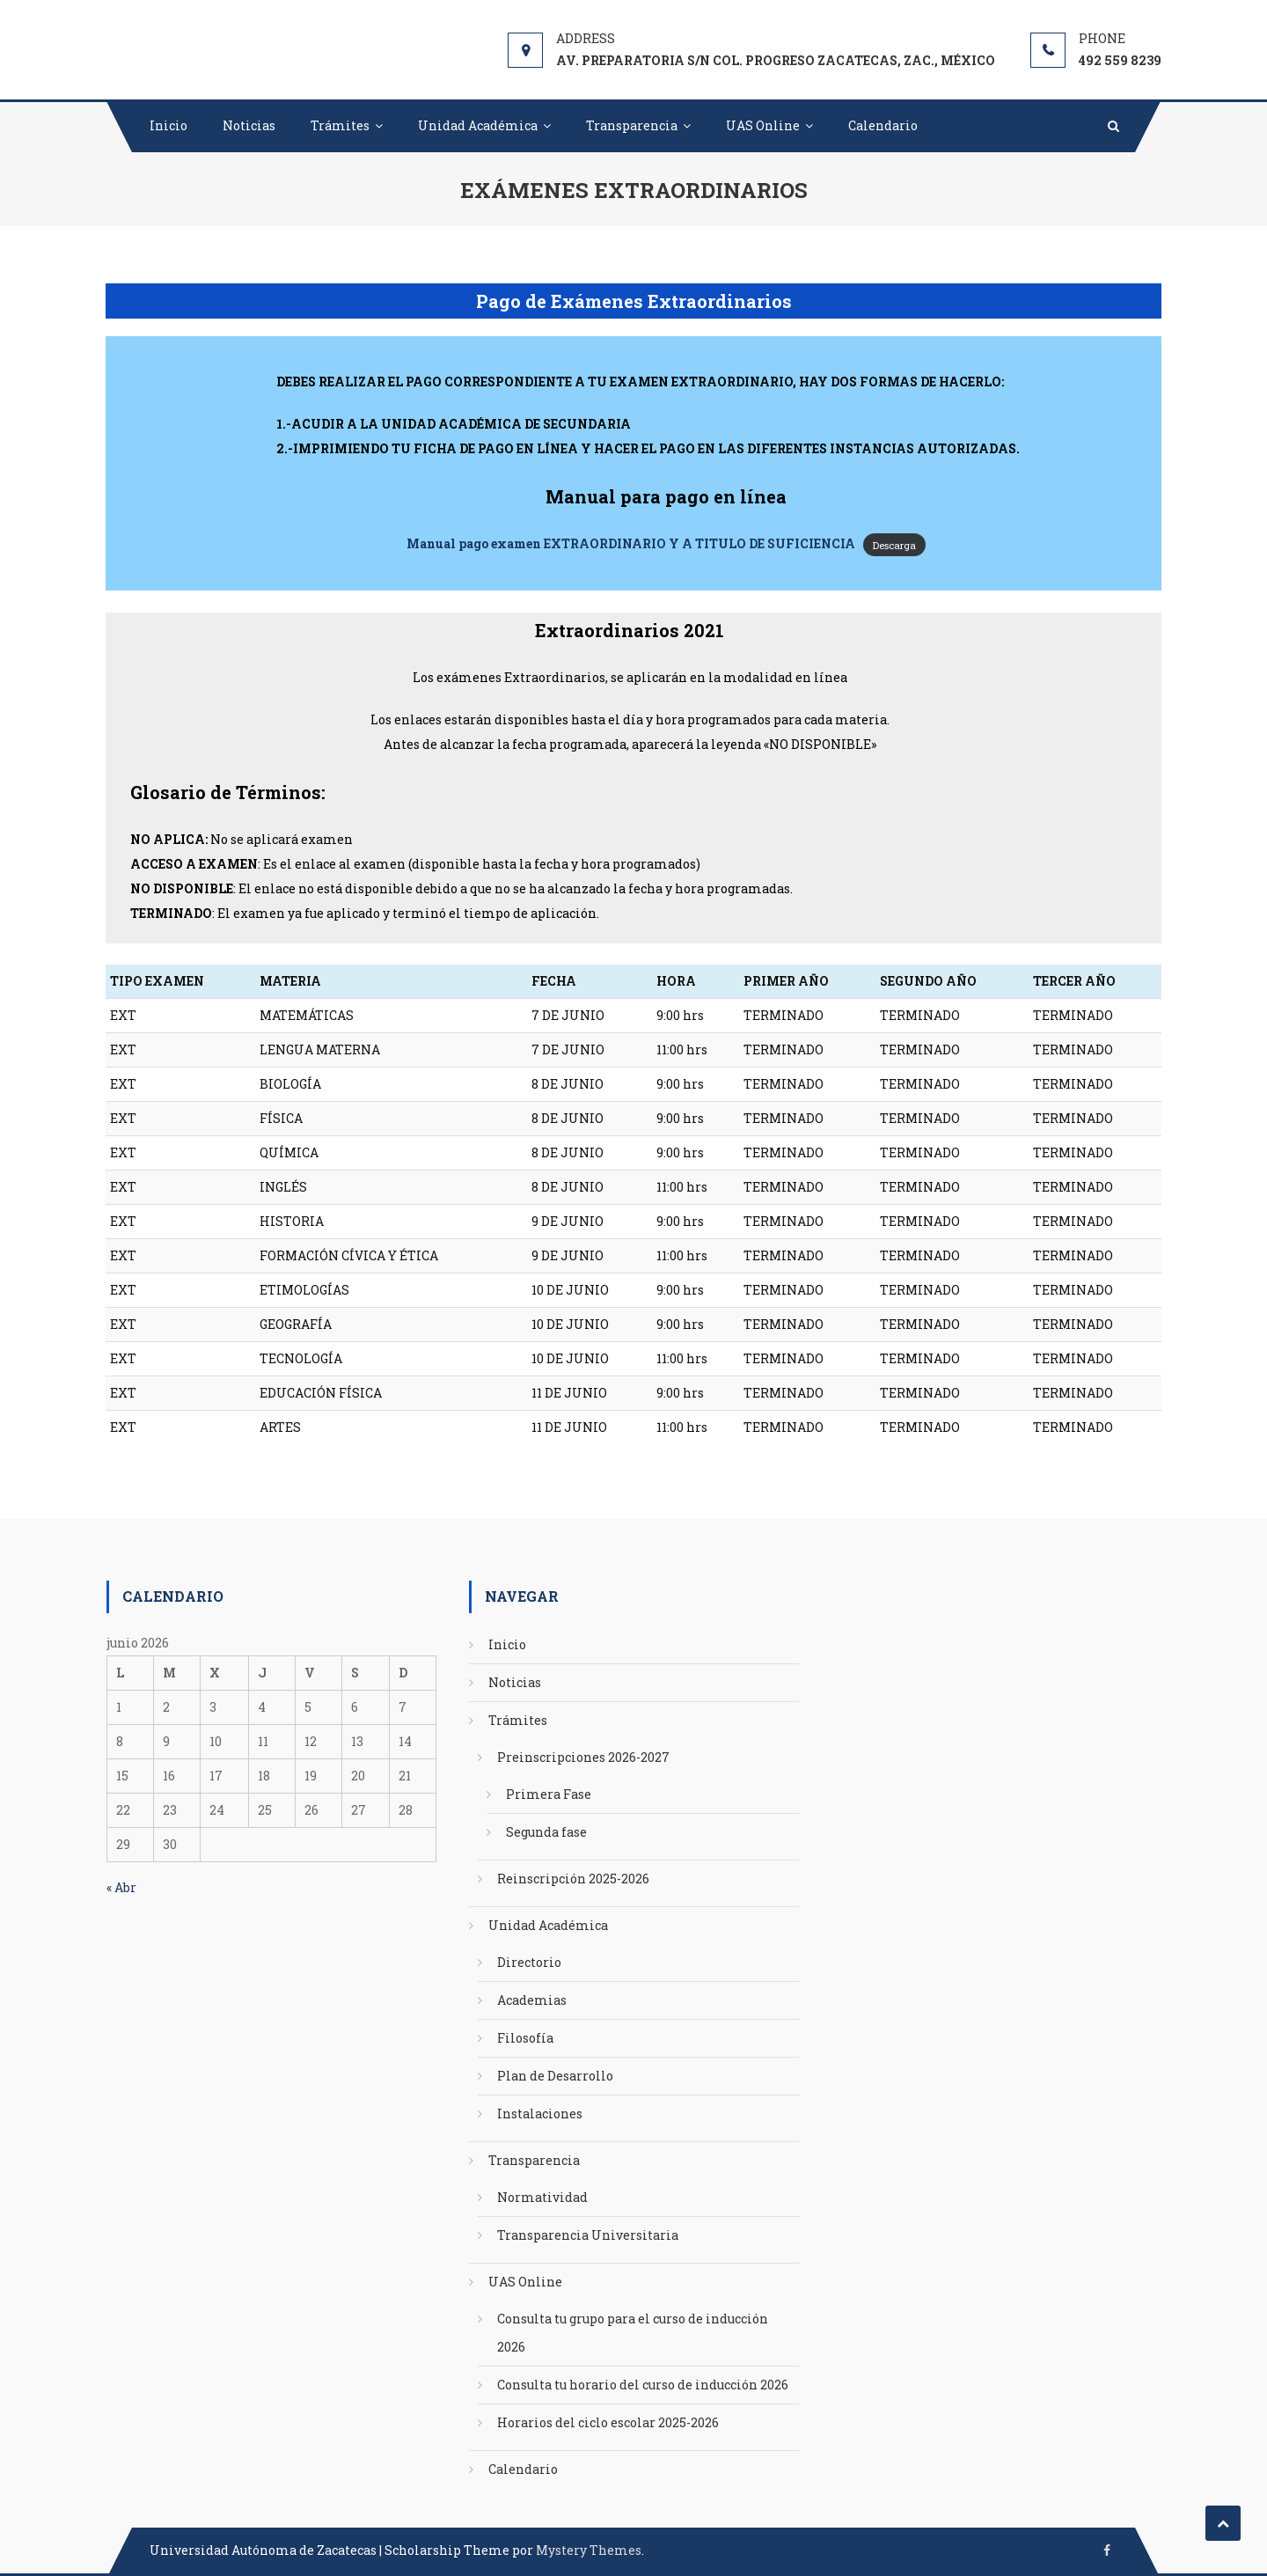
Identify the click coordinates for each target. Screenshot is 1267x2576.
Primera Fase (548, 1794)
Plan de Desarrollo (555, 2075)
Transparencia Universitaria (587, 2235)
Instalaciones (539, 2113)
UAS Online (763, 125)
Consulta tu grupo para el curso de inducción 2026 (632, 2332)
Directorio (529, 1962)
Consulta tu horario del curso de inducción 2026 (642, 2384)
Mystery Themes (588, 2550)
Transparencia (631, 125)
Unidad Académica (478, 125)
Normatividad (542, 2197)
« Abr (121, 1887)
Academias (532, 2000)
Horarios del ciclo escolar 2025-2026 (608, 2422)
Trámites (340, 125)
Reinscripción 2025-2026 (573, 1878)
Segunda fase (546, 1832)
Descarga (894, 544)
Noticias (249, 125)
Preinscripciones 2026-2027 (583, 1757)
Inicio (168, 125)
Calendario (883, 125)
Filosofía (525, 2037)
